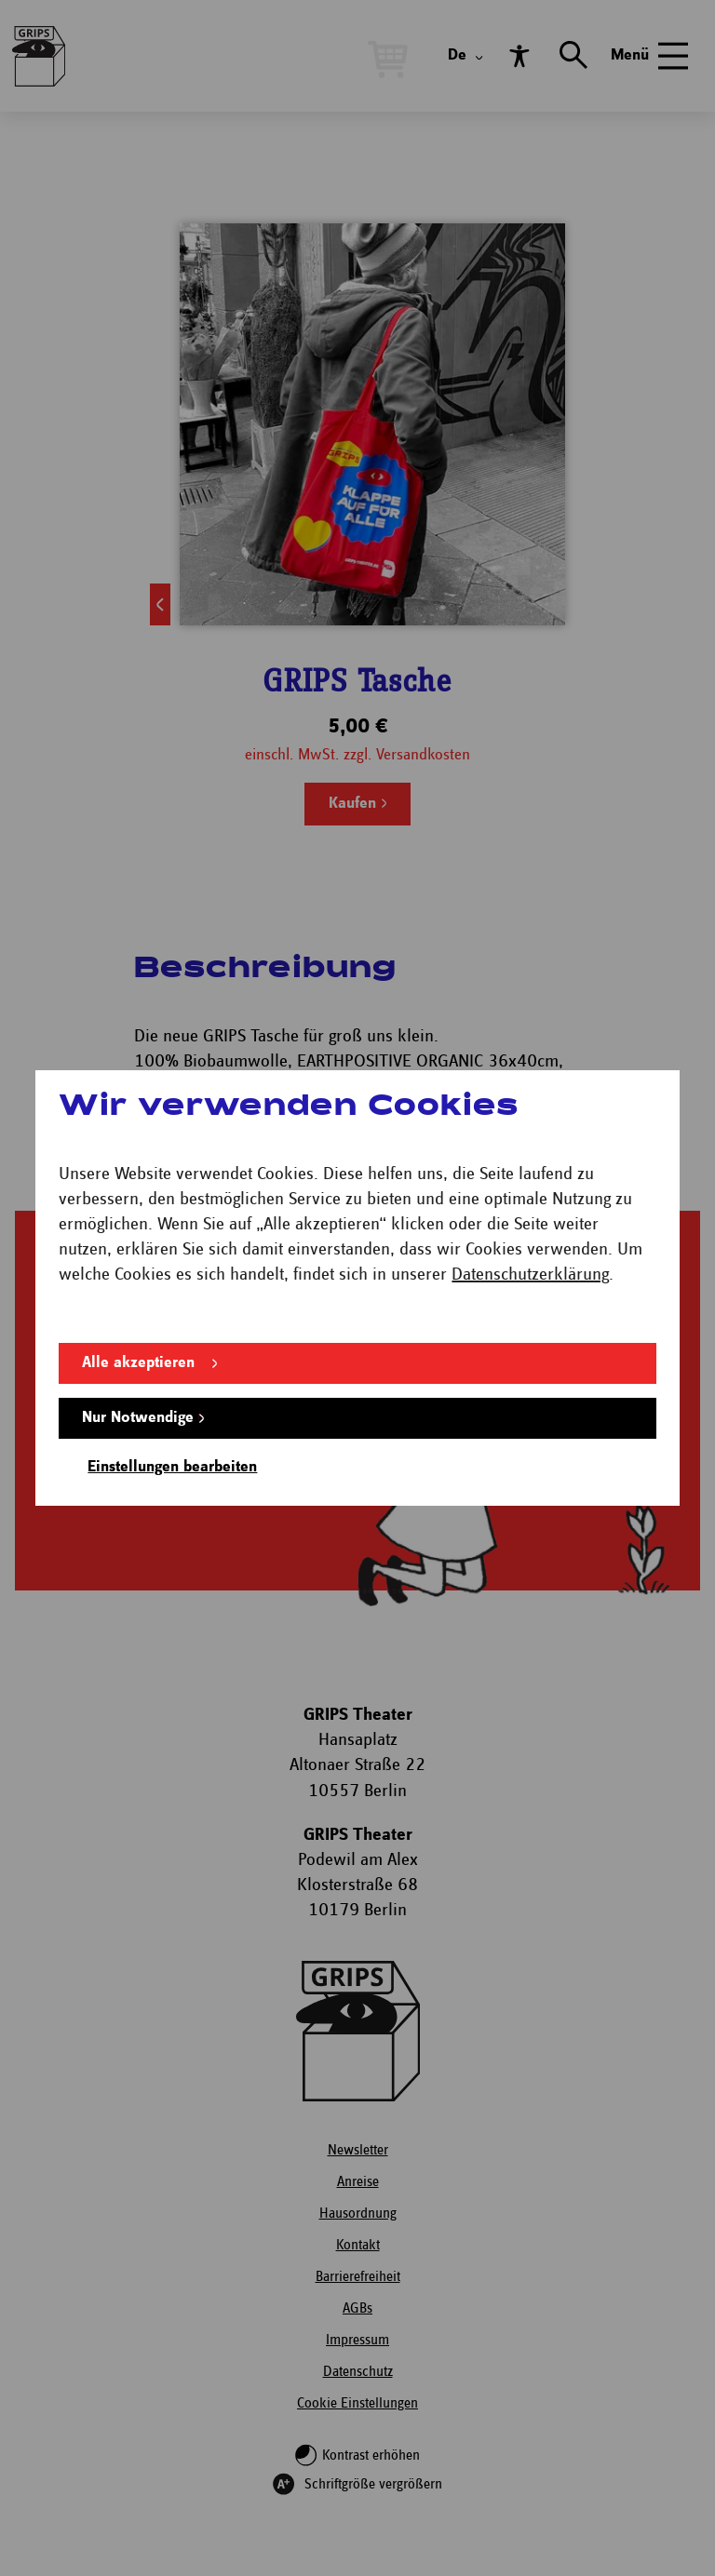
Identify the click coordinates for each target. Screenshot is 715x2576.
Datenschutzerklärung (530, 1274)
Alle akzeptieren (138, 1363)
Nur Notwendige (138, 1418)
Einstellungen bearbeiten (172, 1467)
